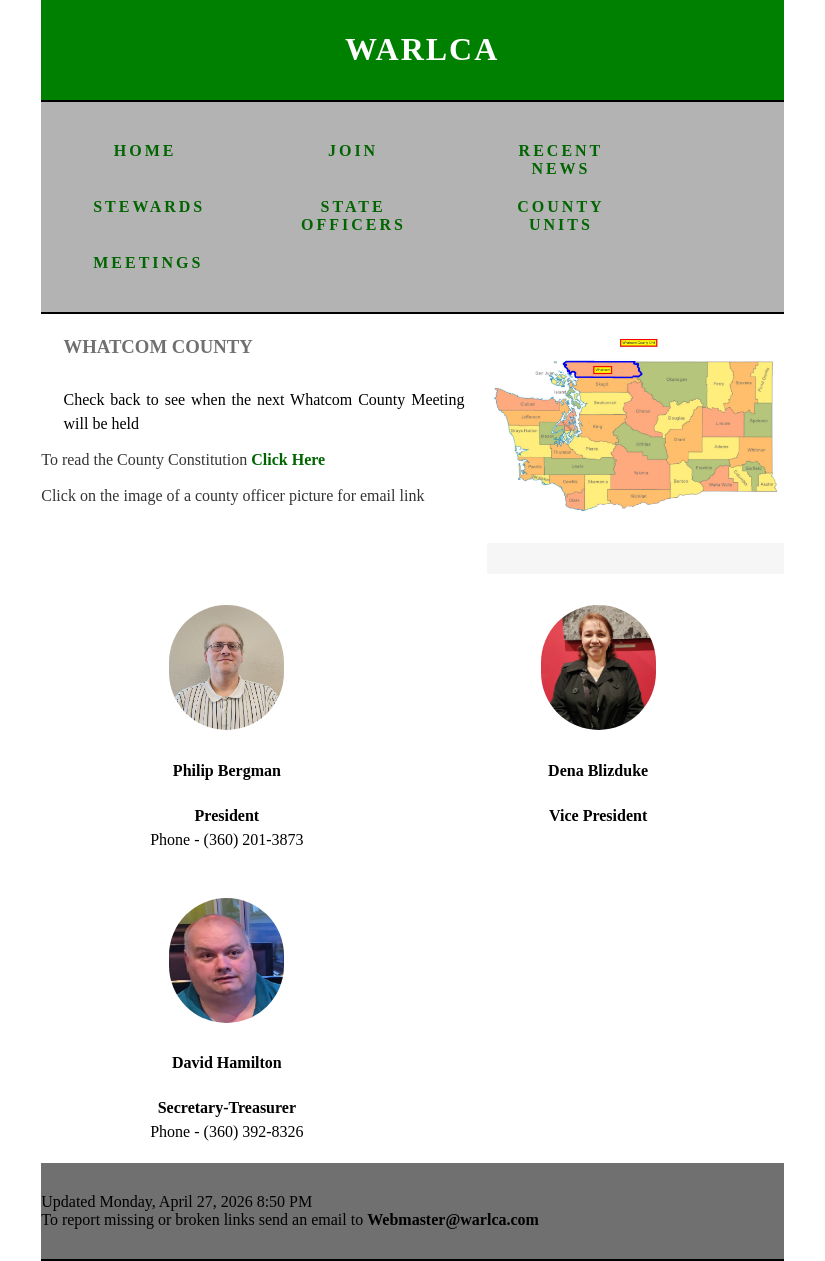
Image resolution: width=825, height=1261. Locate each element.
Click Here (288, 459)
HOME (145, 150)
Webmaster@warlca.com (453, 1219)
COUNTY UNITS (560, 215)
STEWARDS (149, 206)
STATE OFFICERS (353, 215)
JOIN (353, 150)
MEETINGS (148, 262)
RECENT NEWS (561, 159)
